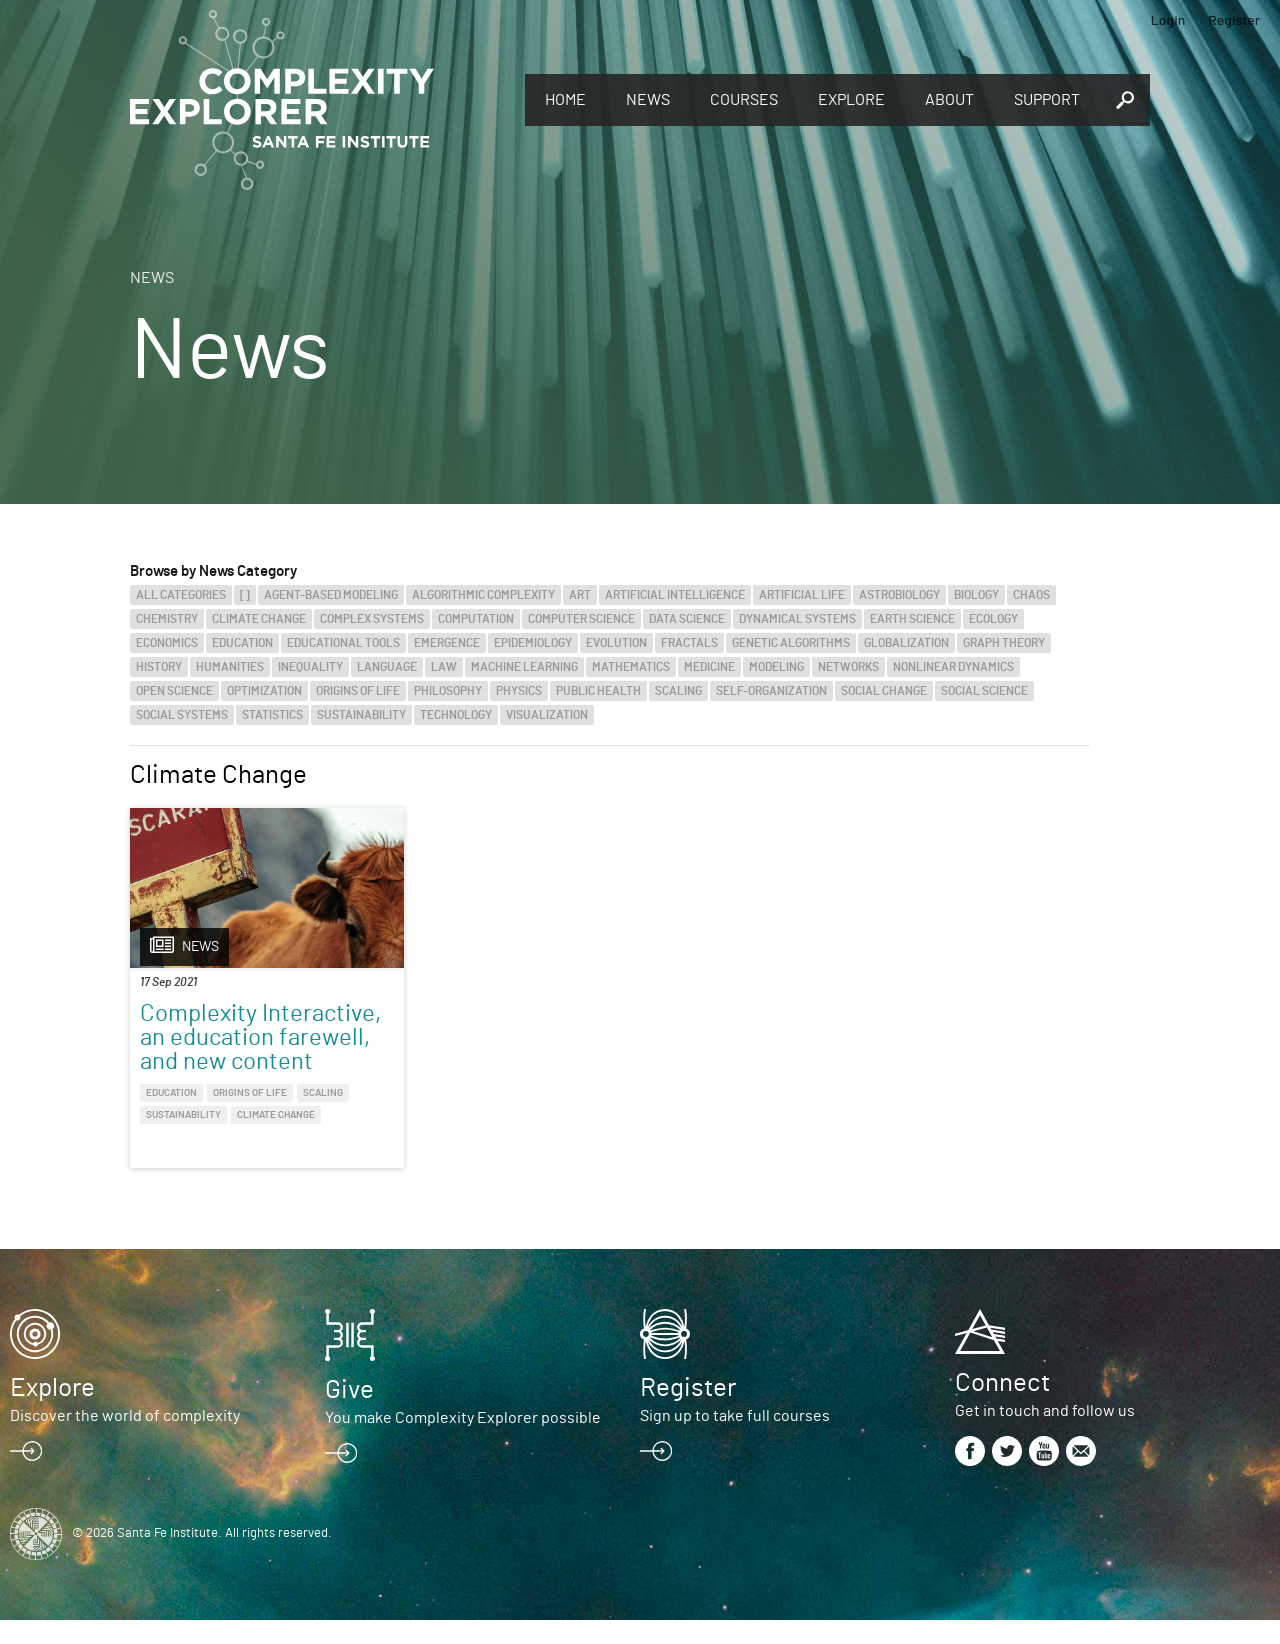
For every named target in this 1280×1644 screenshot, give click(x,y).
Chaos (1031, 595)
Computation (476, 619)
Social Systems (182, 715)
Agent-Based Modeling (331, 595)
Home (565, 100)
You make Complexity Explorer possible (463, 1442)
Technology (456, 715)
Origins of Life (358, 691)
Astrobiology (899, 595)
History (159, 667)
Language (387, 667)
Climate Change (259, 619)
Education (242, 643)
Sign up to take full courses (735, 1440)
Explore (851, 100)
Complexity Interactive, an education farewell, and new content (240, 1050)
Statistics (272, 715)
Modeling (776, 667)
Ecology (993, 619)
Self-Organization (771, 691)
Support (1047, 100)
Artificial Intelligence (675, 595)
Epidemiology (533, 643)
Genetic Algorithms (791, 643)
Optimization (264, 691)
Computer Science (581, 619)
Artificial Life (802, 595)
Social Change (884, 691)
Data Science (687, 619)
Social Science (984, 691)
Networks (848, 667)
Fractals (689, 643)
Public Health (598, 691)
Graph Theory (1004, 643)
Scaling (678, 691)
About (949, 100)
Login (1168, 19)
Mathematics (631, 667)
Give (349, 1414)
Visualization (547, 715)
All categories (181, 595)
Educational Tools (343, 643)
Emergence (447, 643)
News (648, 100)
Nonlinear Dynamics (953, 667)
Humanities (230, 667)
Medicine (709, 667)
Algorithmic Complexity (483, 595)
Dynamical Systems (797, 619)
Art (580, 595)
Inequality (310, 667)
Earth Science (912, 619)
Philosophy (448, 691)
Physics (519, 691)
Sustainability (361, 715)
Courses (744, 100)
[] (245, 595)
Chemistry (167, 619)
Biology (976, 595)
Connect (1002, 1407)
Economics (167, 643)
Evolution (616, 643)
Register (1234, 19)
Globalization (906, 643)
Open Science (174, 691)
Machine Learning (524, 667)
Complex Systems (372, 619)
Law (444, 667)
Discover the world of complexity (125, 1440)
